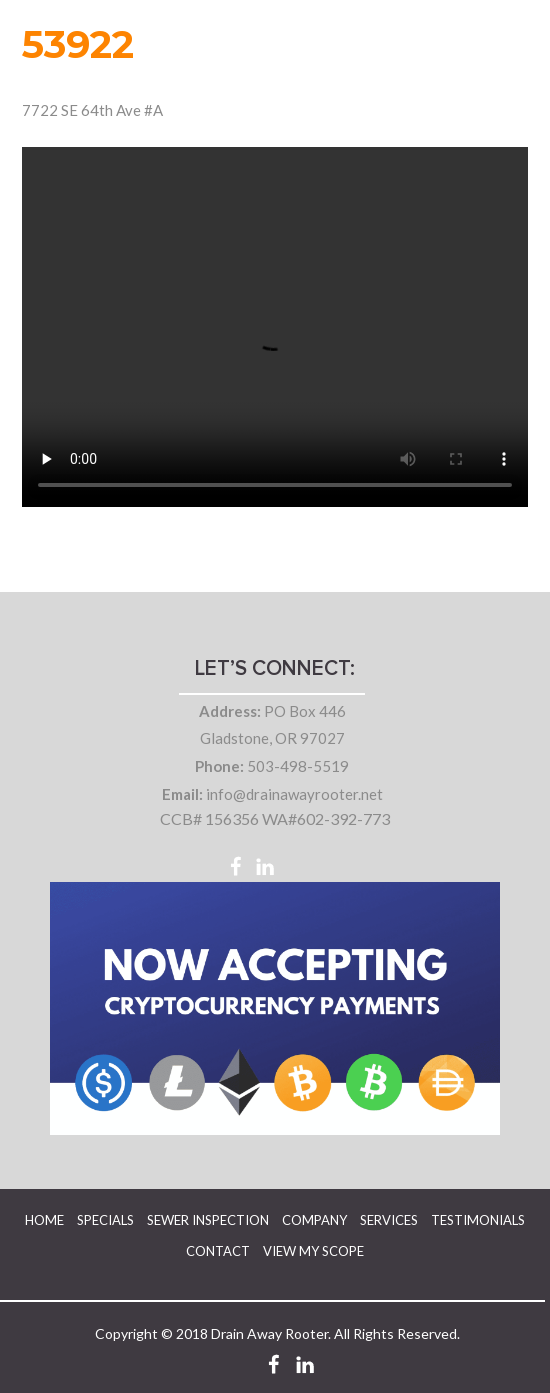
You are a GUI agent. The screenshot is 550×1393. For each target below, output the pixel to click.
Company (314, 1220)
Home (44, 1220)
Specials (105, 1220)
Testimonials (478, 1220)
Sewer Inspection (208, 1220)
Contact (218, 1251)
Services (389, 1220)
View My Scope (313, 1251)
